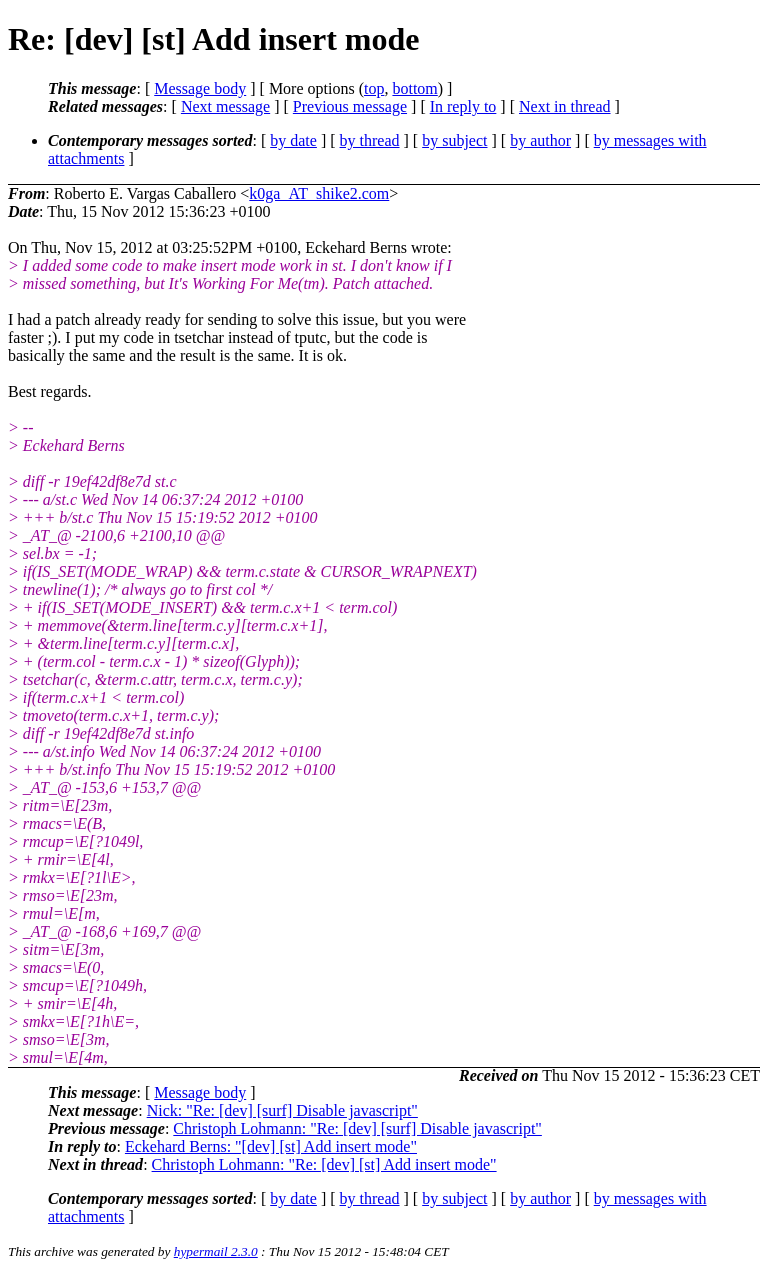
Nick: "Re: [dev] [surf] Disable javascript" (282, 1110)
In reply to (463, 106)
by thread (370, 140)
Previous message (350, 106)
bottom (414, 88)
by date (293, 140)
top (374, 88)
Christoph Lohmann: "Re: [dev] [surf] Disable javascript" (357, 1128)
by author (540, 140)
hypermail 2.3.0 (216, 1251)
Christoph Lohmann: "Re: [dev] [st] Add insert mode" (324, 1164)
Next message (225, 106)
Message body (200, 88)
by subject (454, 140)
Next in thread (565, 106)
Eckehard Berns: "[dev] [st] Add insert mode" (271, 1146)
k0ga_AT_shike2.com (319, 193)
